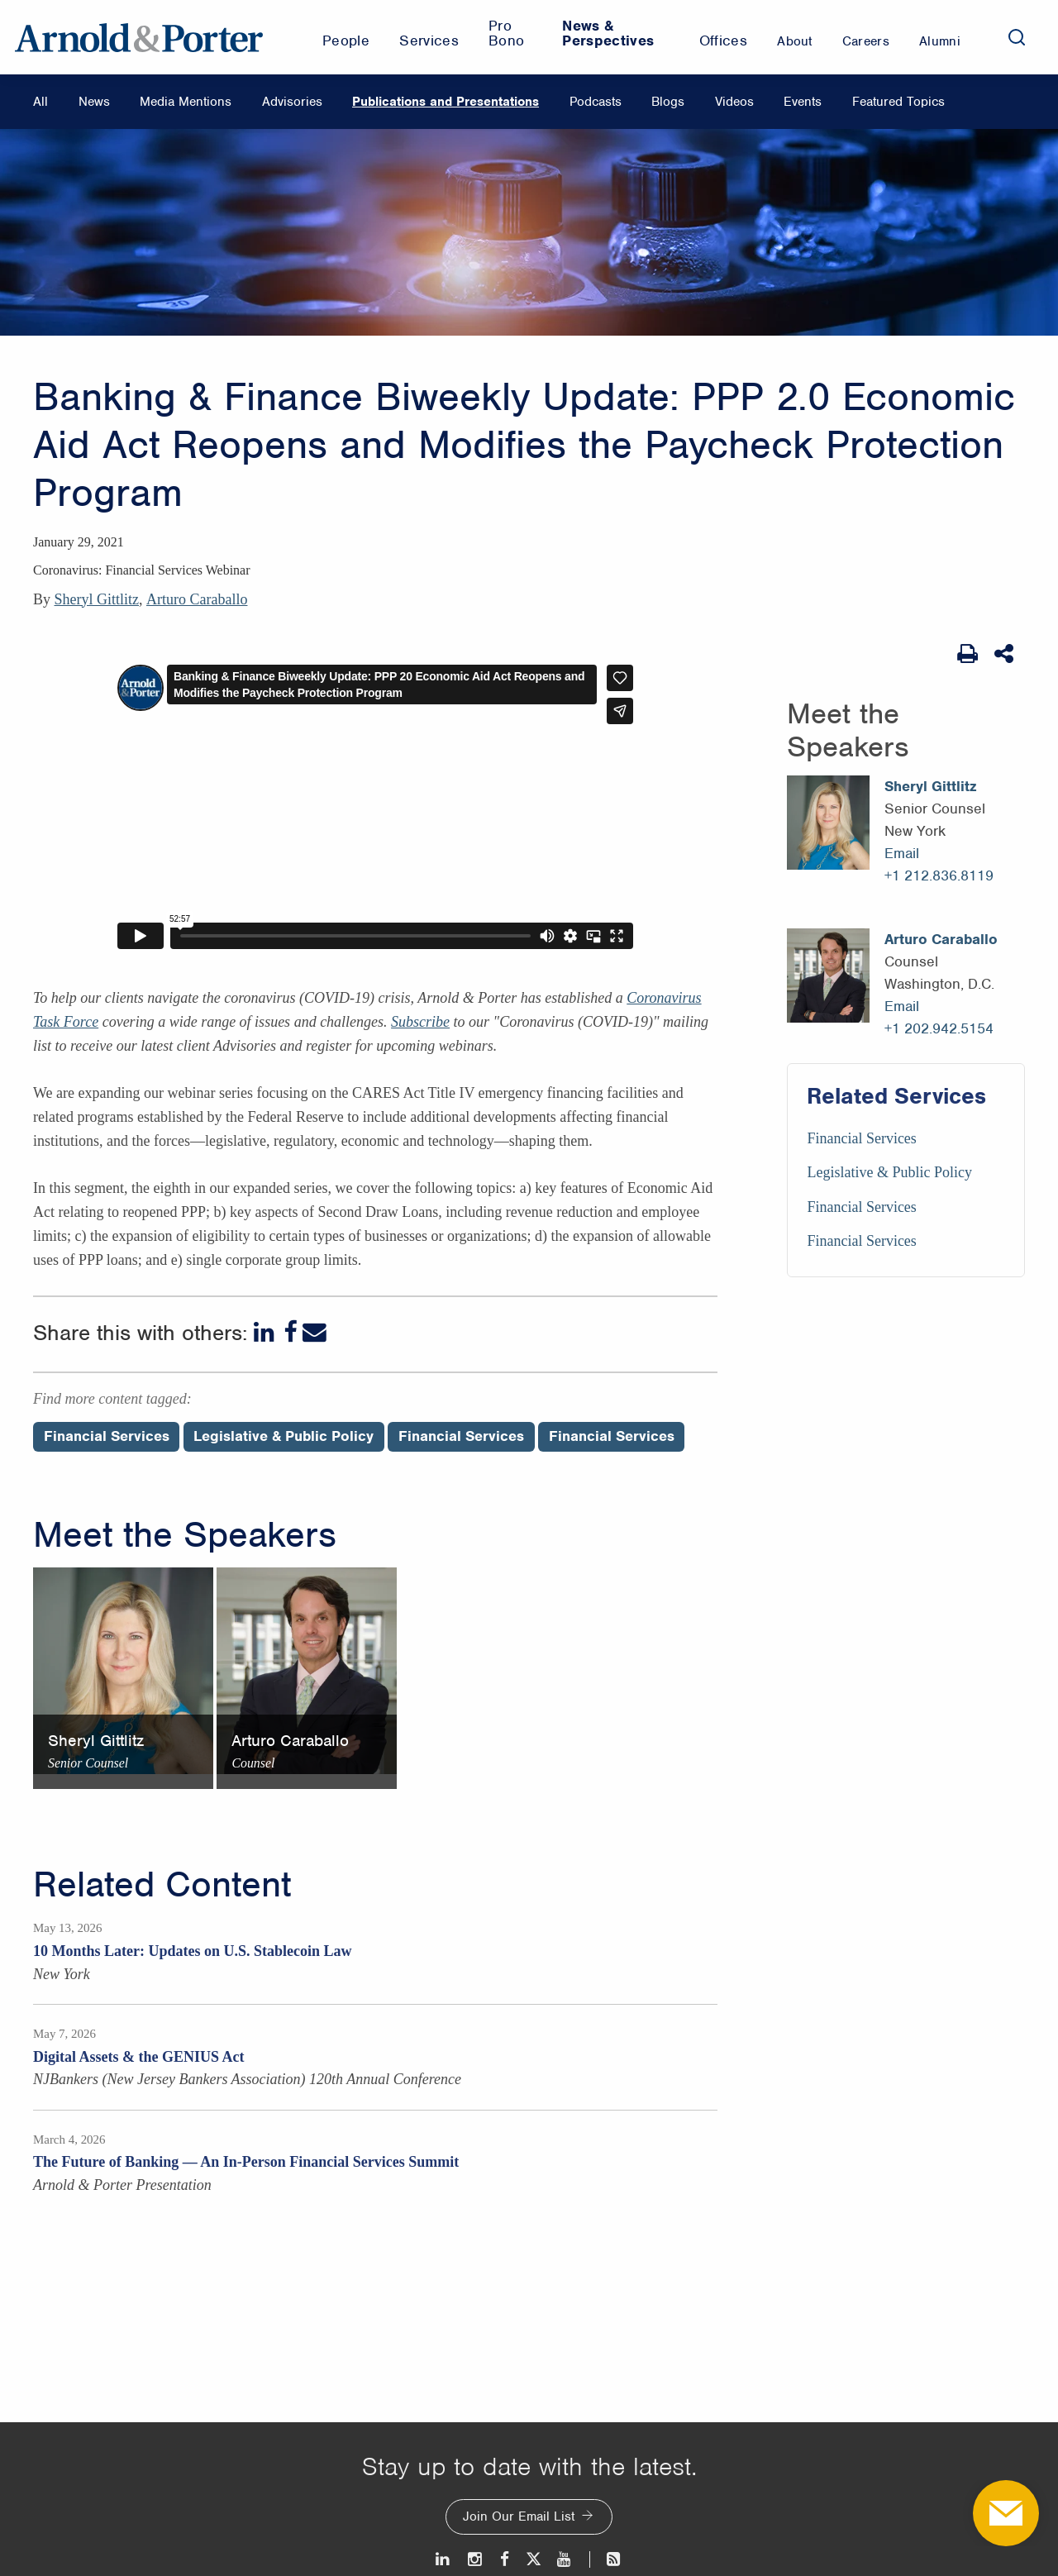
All (40, 101)
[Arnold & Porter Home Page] (139, 37)
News (94, 101)
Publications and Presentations (445, 101)
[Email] (314, 1332)
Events (803, 101)
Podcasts (596, 101)
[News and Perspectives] (606, 2559)
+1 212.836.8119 (939, 875)
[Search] (1016, 37)
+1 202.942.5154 (939, 1028)
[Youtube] (565, 2559)
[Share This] (1005, 654)
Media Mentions (185, 101)
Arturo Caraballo (196, 599)
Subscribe (420, 1022)
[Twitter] (533, 2559)
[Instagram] (476, 2559)
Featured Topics (898, 101)
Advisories (292, 101)
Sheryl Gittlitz (97, 599)
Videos (734, 101)
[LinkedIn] (266, 1332)
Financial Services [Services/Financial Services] (861, 1138)
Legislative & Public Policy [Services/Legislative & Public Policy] (889, 1172)
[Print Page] (967, 654)
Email (901, 853)
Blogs (667, 101)
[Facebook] (290, 1332)
